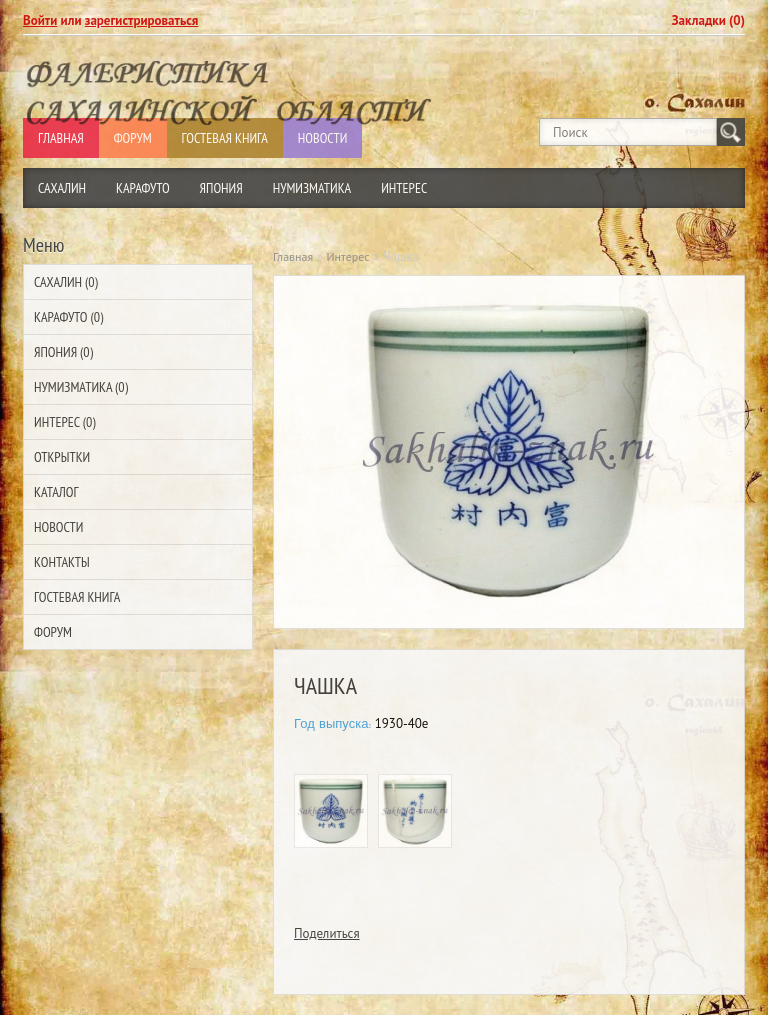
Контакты (62, 562)
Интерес (404, 188)
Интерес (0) (64, 422)
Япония (221, 188)
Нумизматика (312, 188)
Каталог (56, 492)
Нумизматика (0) (81, 387)
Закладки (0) (708, 20)
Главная (293, 256)
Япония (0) (63, 352)
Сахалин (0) (66, 282)
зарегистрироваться (142, 20)
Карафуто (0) (68, 317)
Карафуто (143, 188)
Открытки (62, 457)
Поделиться (327, 933)
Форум (53, 632)
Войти (40, 20)
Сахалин (62, 188)
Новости (58, 527)
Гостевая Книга (77, 597)
